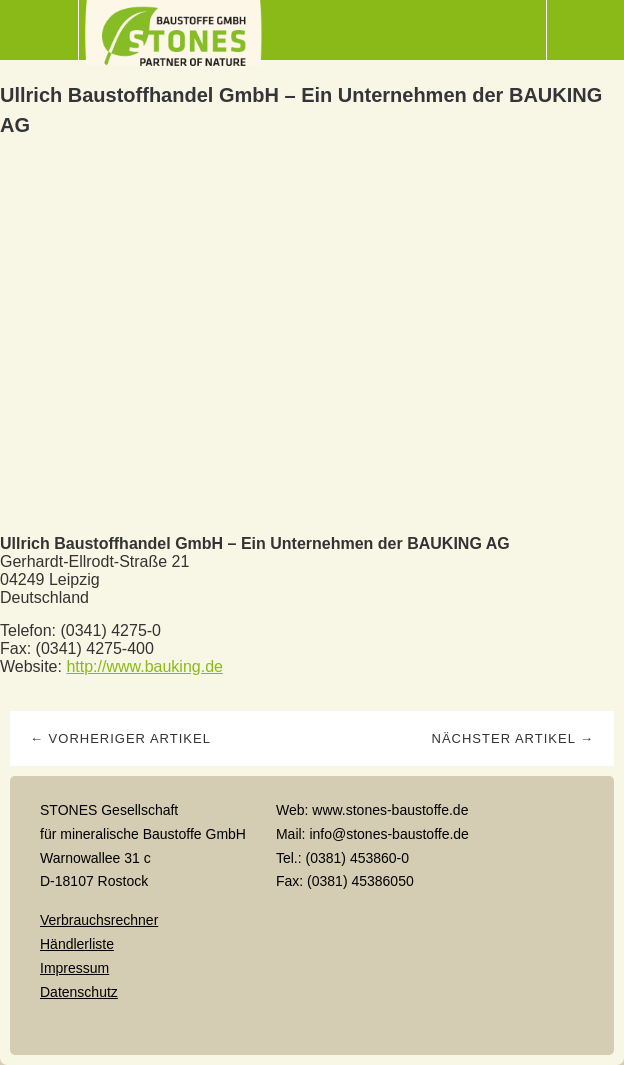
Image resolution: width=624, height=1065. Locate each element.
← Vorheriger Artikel (120, 738)
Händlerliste (77, 944)
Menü (39, 30)
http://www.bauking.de (144, 666)
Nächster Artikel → (513, 738)
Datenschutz (79, 992)
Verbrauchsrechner (99, 920)
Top (312, 1028)
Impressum (74, 968)
